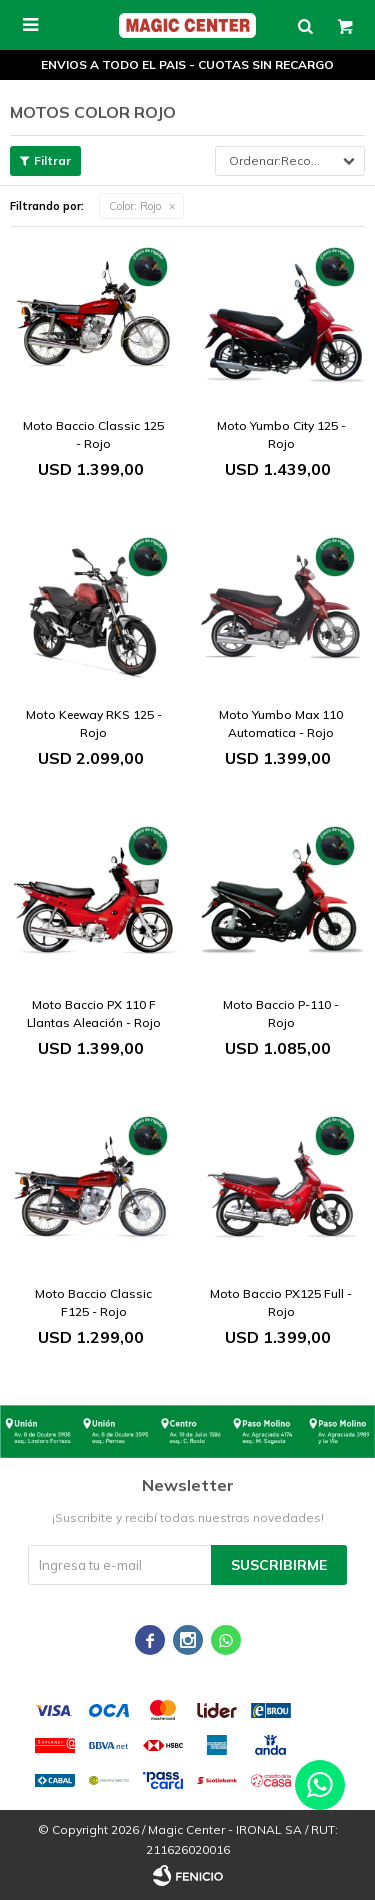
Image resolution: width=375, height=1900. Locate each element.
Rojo (135, 206)
